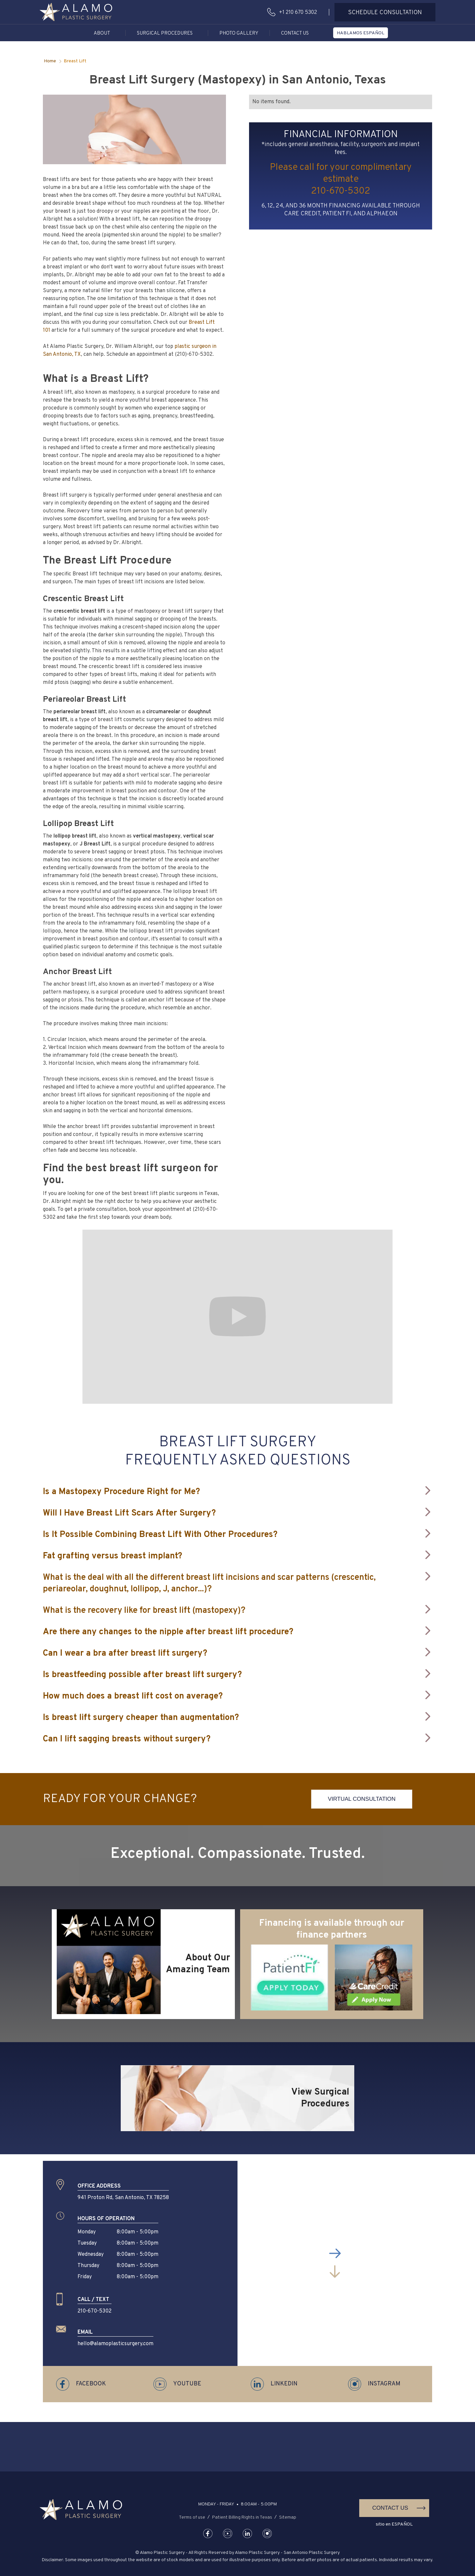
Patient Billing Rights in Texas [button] (242, 2517)
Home (50, 61)
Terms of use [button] (192, 2517)
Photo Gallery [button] (238, 33)
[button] (76, 12)
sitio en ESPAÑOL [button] (394, 2524)
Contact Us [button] (295, 33)
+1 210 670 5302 (298, 12)
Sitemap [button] (287, 2517)
